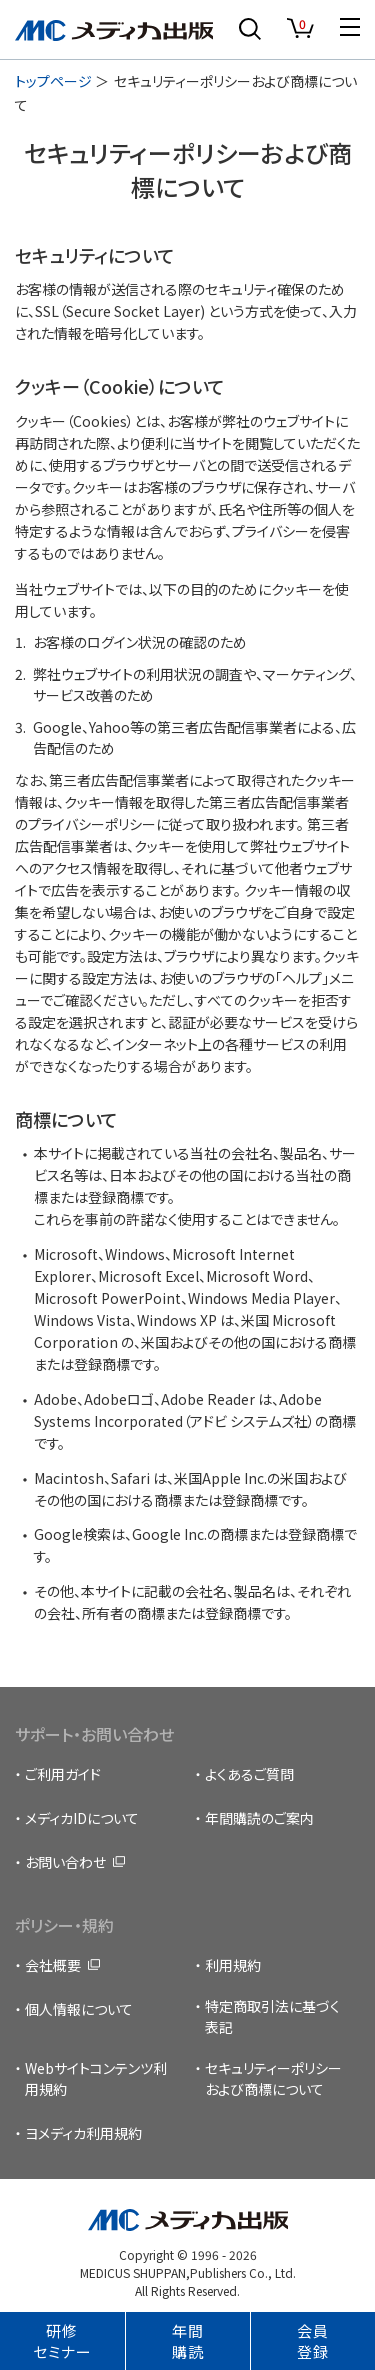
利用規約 (233, 1965)
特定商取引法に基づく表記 (272, 2016)
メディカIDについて (82, 1818)
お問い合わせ (65, 1862)
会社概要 (53, 1965)
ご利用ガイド (63, 1774)
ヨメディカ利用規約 (83, 2133)
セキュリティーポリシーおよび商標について (273, 2078)
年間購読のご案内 (259, 1818)
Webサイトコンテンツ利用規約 (96, 2078)
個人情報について (79, 2009)
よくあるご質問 (249, 1774)
